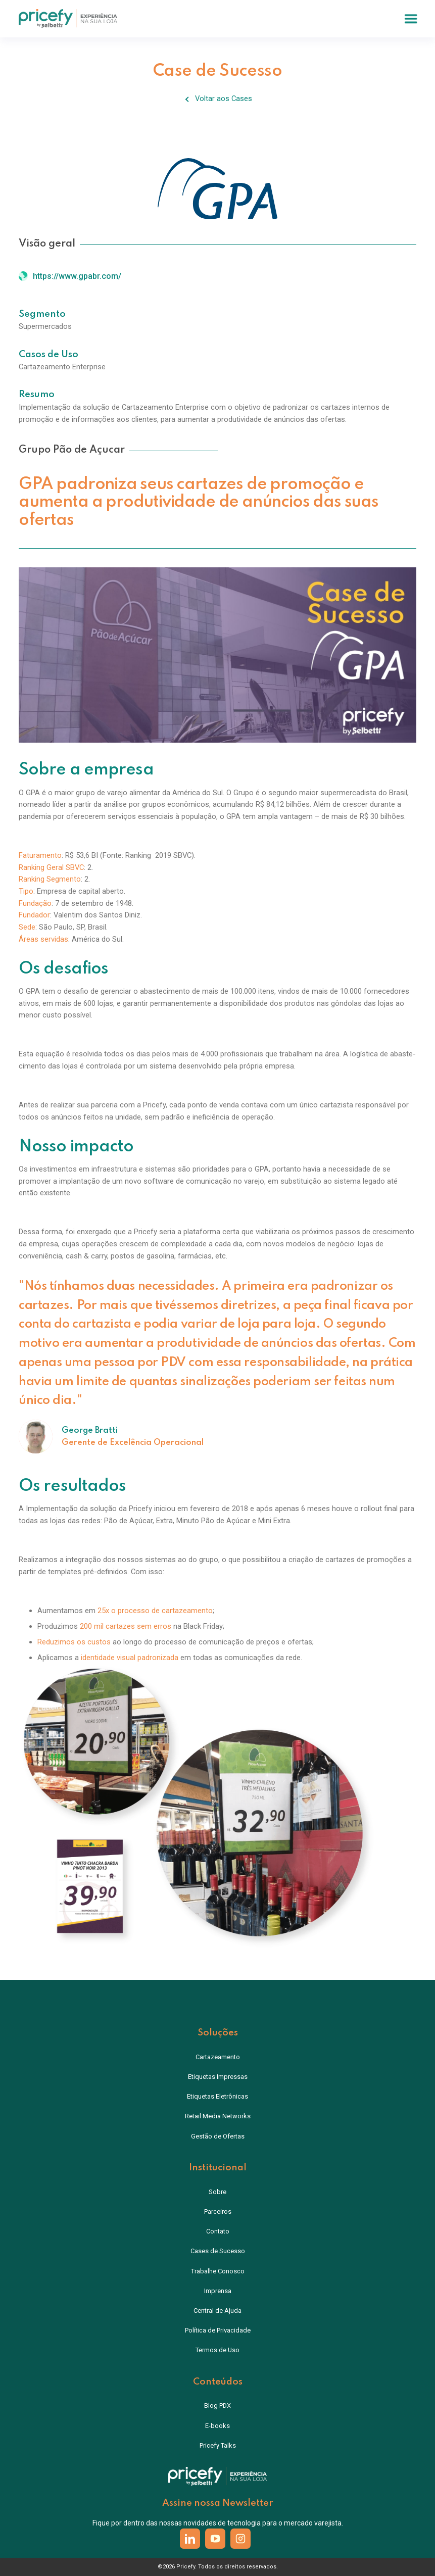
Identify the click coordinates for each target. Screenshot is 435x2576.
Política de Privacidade (218, 2330)
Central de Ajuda (217, 2310)
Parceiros (217, 2211)
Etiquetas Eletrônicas (217, 2096)
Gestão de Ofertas (218, 2136)
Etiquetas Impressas (218, 2076)
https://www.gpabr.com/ (77, 276)
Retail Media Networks (218, 2116)
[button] (411, 19)
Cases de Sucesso (217, 2251)
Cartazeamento (218, 2057)
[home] (68, 18)
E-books (217, 2425)
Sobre (217, 2192)
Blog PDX (217, 2405)
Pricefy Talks (218, 2445)
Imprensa (217, 2291)
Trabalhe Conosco (218, 2271)
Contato (217, 2231)
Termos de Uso (217, 2350)
